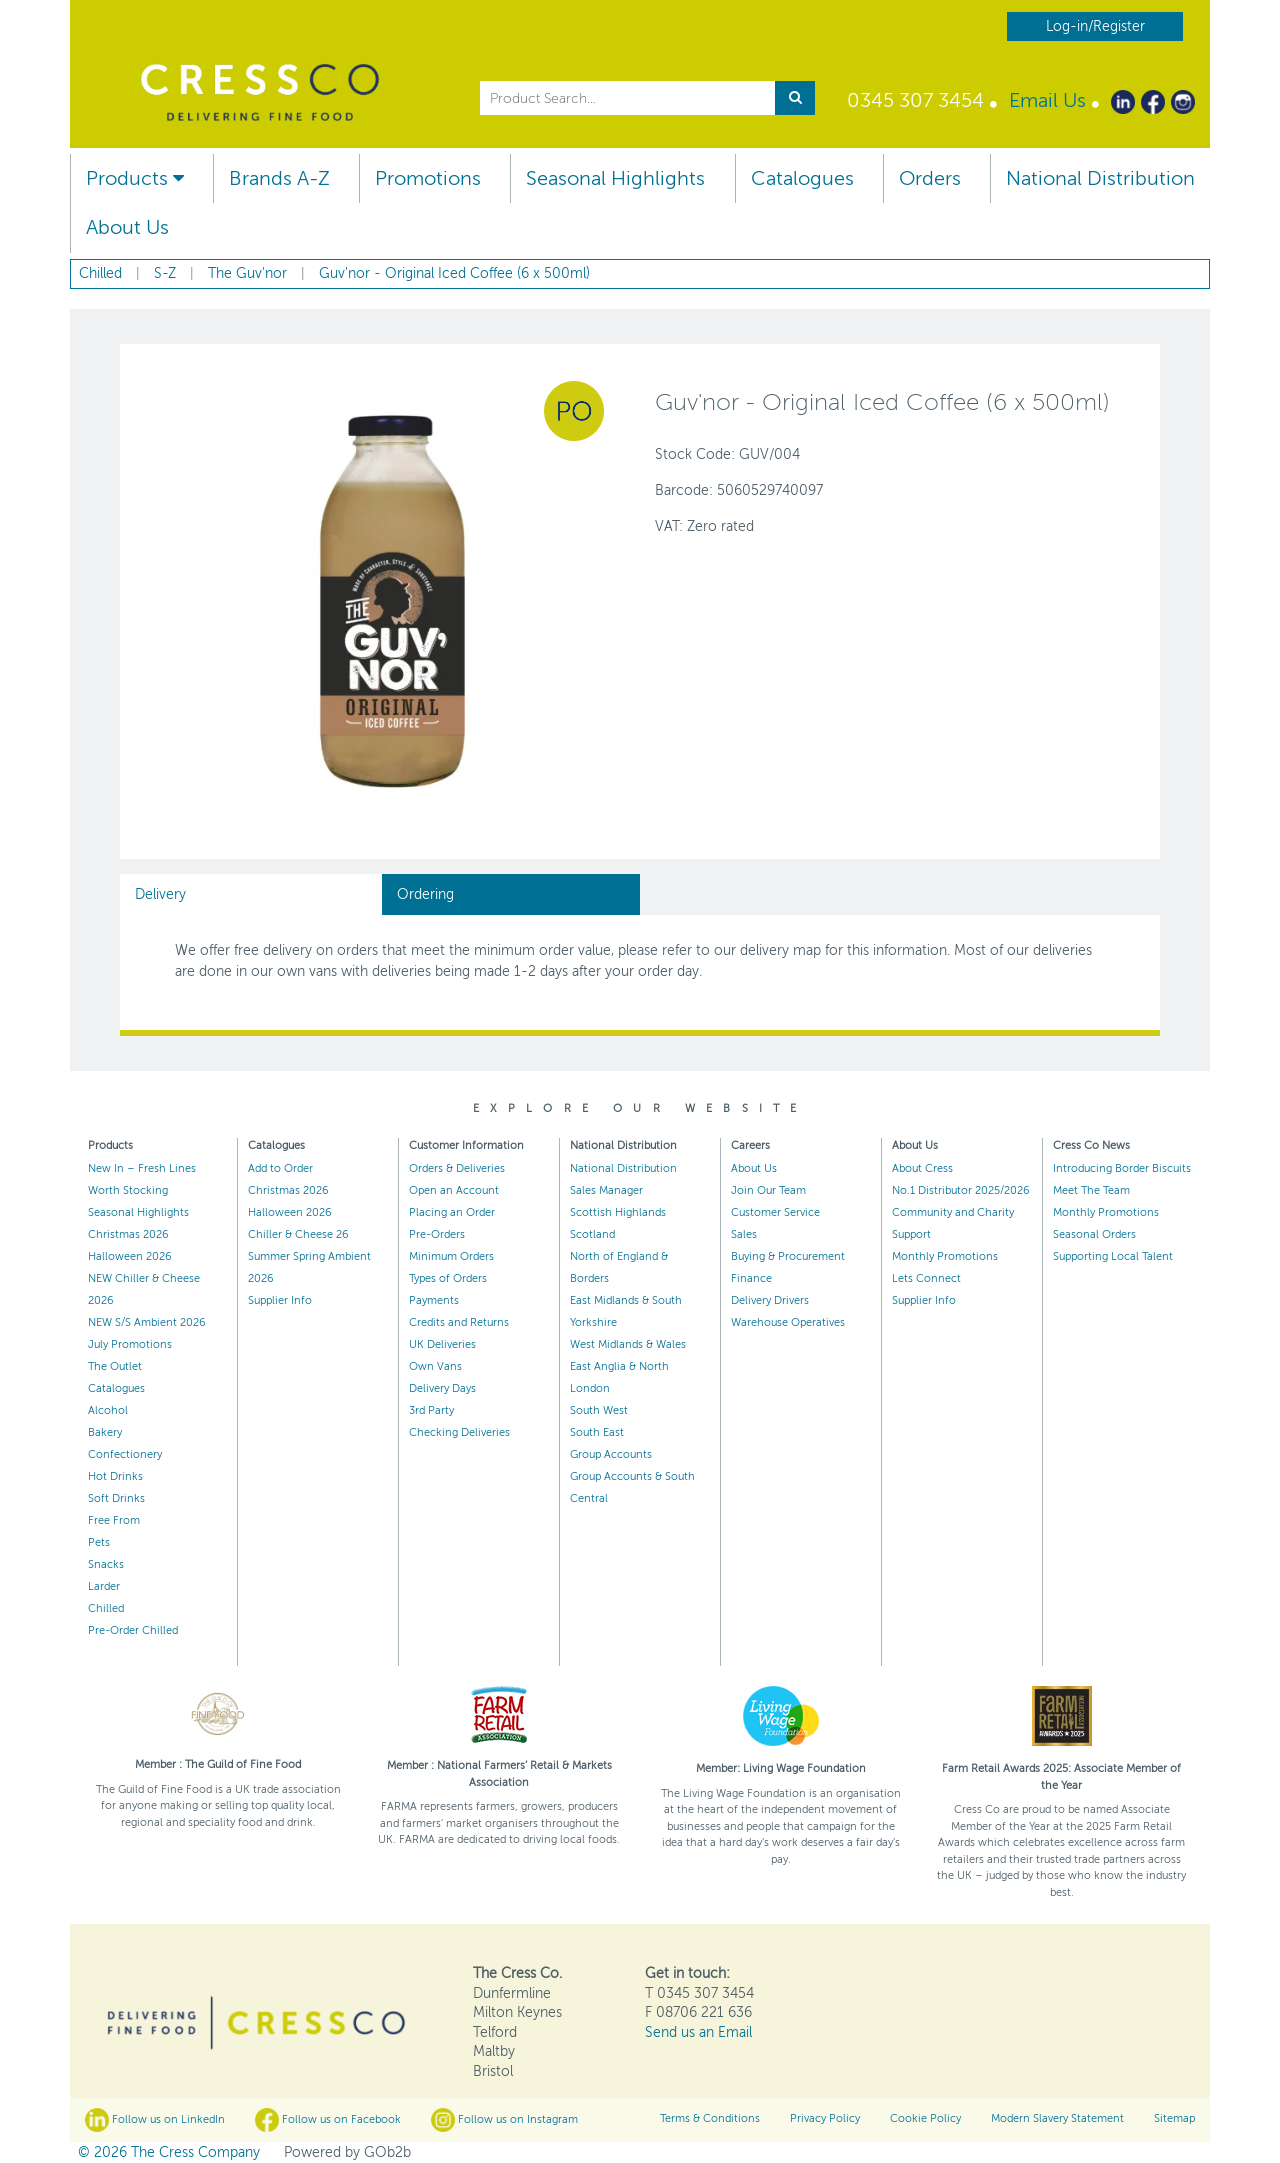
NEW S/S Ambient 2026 (147, 1322)
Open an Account (454, 1190)
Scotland (592, 1234)
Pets (99, 1542)
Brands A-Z (279, 178)
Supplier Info (280, 1300)
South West (599, 1410)
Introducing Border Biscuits (1122, 1168)
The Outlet (115, 1366)
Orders (930, 178)
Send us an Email (698, 2032)
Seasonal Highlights (615, 178)
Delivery (160, 894)
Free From (114, 1520)
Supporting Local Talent (1113, 1256)
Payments (434, 1300)
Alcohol (108, 1410)
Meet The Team (1091, 1190)
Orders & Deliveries (457, 1168)
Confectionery (125, 1454)
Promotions (428, 178)
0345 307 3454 (915, 100)
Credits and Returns (459, 1322)
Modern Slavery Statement (1057, 2118)
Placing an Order (452, 1212)
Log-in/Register (1095, 26)
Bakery (105, 1432)
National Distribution (1100, 178)
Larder (104, 1586)
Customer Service (775, 1212)
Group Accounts (611, 1454)
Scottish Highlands (618, 1212)
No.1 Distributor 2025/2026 (961, 1190)
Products (135, 178)
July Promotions (130, 1344)
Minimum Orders (451, 1256)
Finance (751, 1278)
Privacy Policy (825, 2118)
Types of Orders (448, 1278)
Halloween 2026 (130, 1256)
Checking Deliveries (459, 1432)
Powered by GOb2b (347, 2152)
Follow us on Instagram (504, 2120)
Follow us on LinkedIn (155, 2120)
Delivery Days (442, 1388)
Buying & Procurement (788, 1256)
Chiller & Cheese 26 (298, 1234)
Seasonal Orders (1094, 1234)
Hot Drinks (115, 1476)
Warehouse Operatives (788, 1322)
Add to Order (280, 1168)
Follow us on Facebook (328, 2120)
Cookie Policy (925, 2118)
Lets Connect (926, 1278)
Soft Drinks (116, 1498)
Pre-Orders (437, 1234)
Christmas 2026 (128, 1234)
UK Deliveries (442, 1344)
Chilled (106, 1608)
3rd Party (431, 1410)
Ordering (425, 894)
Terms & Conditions (710, 2118)
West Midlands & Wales (628, 1344)
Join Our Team (768, 1190)
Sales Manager (606, 1190)
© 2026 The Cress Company (169, 2152)
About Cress (922, 1168)
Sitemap (1174, 2118)
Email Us (1047, 100)
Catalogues (802, 178)
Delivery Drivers (770, 1300)
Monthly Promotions (945, 1256)
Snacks (106, 1564)
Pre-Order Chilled (133, 1630)
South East (597, 1432)
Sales (744, 1234)
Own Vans (435, 1366)
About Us (127, 227)
